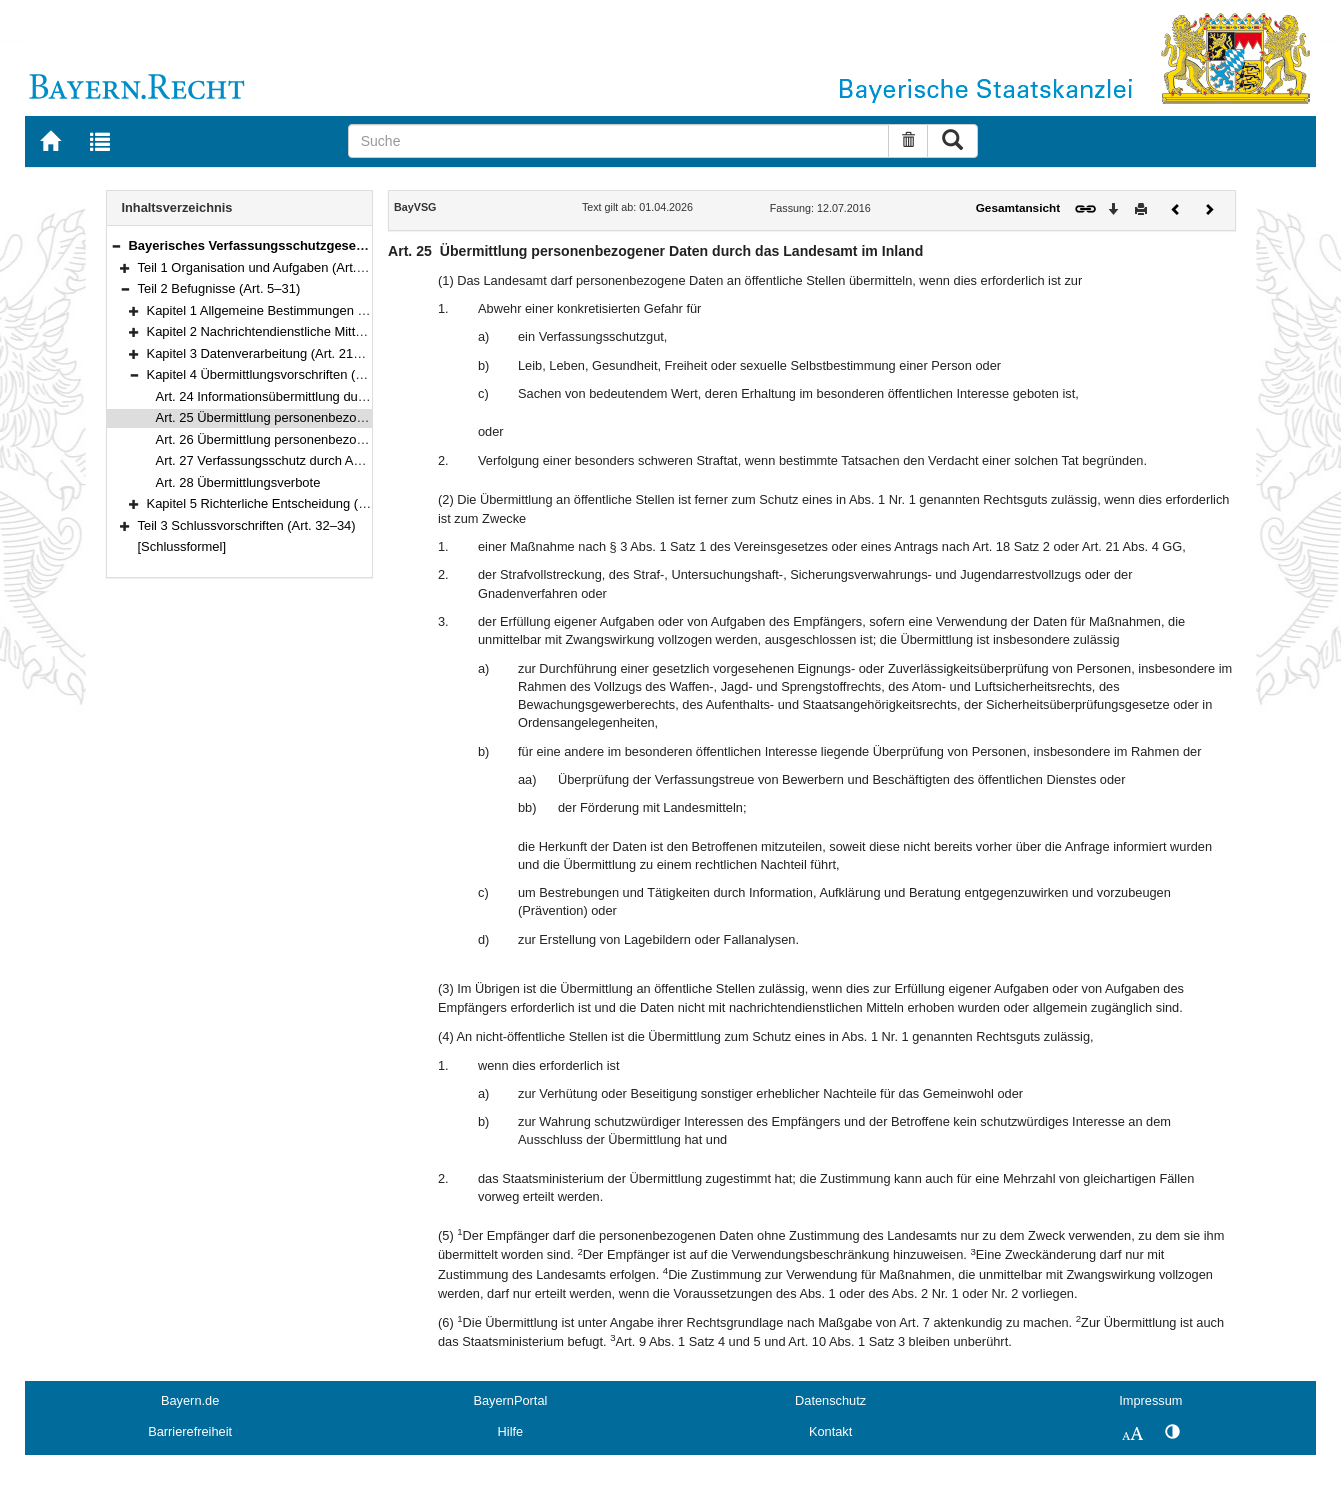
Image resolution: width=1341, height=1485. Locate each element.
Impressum (1150, 1400)
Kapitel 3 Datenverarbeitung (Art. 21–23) (263, 353)
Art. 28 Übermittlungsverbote (238, 482)
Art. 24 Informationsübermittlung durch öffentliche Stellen (319, 396)
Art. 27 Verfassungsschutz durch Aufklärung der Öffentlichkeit (332, 460)
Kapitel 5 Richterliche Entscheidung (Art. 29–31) (285, 503)
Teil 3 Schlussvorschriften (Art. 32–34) (247, 525)
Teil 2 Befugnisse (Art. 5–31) (219, 288)
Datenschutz (830, 1400)
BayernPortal (510, 1400)
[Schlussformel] (182, 546)
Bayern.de (190, 1400)
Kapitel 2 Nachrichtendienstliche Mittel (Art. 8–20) (289, 331)
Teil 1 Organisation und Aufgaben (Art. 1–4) (262, 267)
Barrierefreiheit (190, 1431)
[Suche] (619, 141)
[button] (116, 245)
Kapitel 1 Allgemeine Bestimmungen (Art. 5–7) (279, 310)
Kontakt (830, 1431)
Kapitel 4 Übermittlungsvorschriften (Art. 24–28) (283, 374)
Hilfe (511, 1431)
